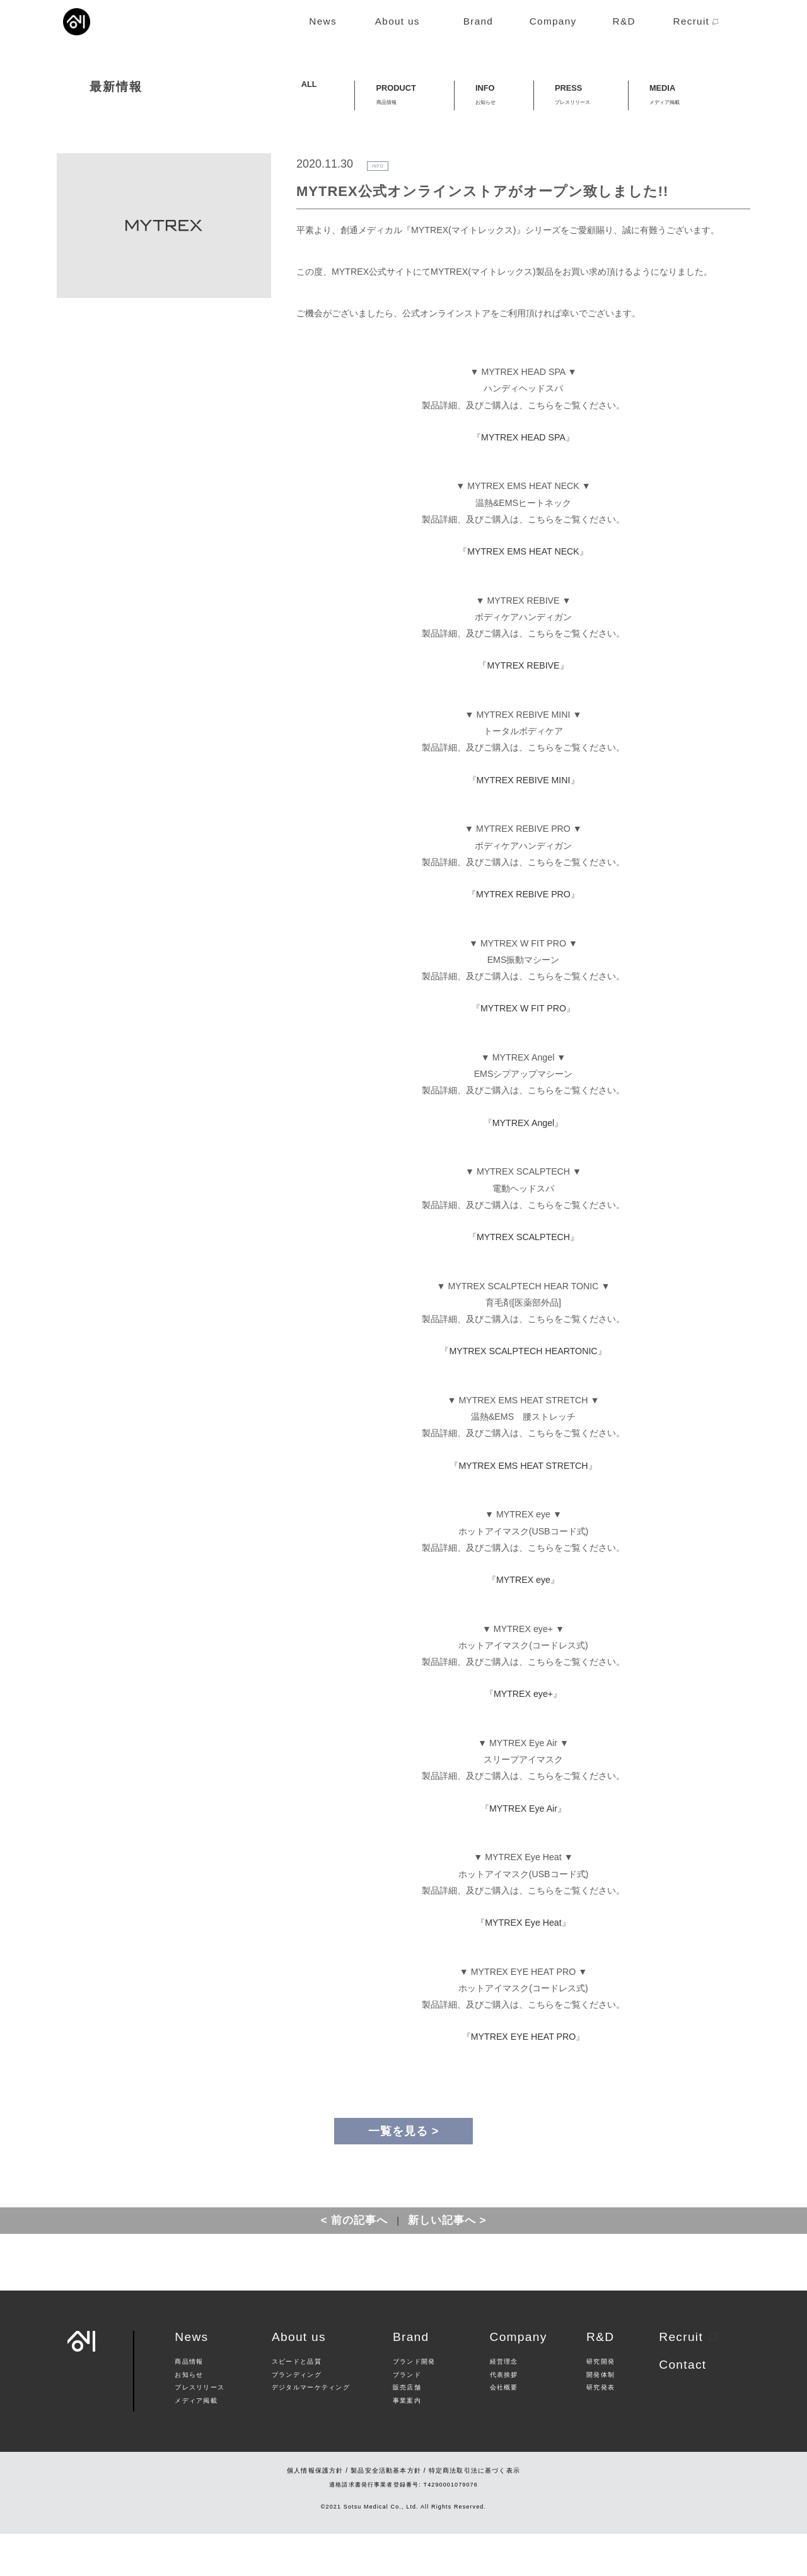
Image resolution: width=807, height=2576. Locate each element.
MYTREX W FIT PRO (523, 1051)
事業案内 (407, 2443)
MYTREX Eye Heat (523, 1965)
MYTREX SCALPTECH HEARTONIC (523, 1394)
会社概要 (504, 2430)
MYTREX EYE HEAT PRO (523, 2079)
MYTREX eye (523, 1622)
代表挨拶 (504, 2417)
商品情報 (189, 2404)
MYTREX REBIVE (523, 708)
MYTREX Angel (523, 1165)
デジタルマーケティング (311, 2430)
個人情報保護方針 (315, 2512)
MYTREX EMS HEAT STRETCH (523, 1508)
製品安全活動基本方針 (386, 2512)
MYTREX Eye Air (523, 1851)
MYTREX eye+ (523, 1737)
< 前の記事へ (354, 2262)
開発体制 (600, 2417)
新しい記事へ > (447, 2262)
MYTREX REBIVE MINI (524, 822)
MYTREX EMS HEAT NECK (523, 594)
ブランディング (297, 2417)
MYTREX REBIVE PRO (523, 936)
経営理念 (504, 2404)
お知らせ (189, 2417)
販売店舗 (407, 2430)
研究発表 (600, 2430)
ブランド (407, 2417)
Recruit (688, 2379)
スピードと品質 (297, 2404)
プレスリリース (199, 2430)
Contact (682, 2407)
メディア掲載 (196, 2443)
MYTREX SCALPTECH (523, 1279)
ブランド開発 (414, 2404)
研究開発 (600, 2404)
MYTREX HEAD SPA (523, 479)
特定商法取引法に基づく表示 (474, 2512)
